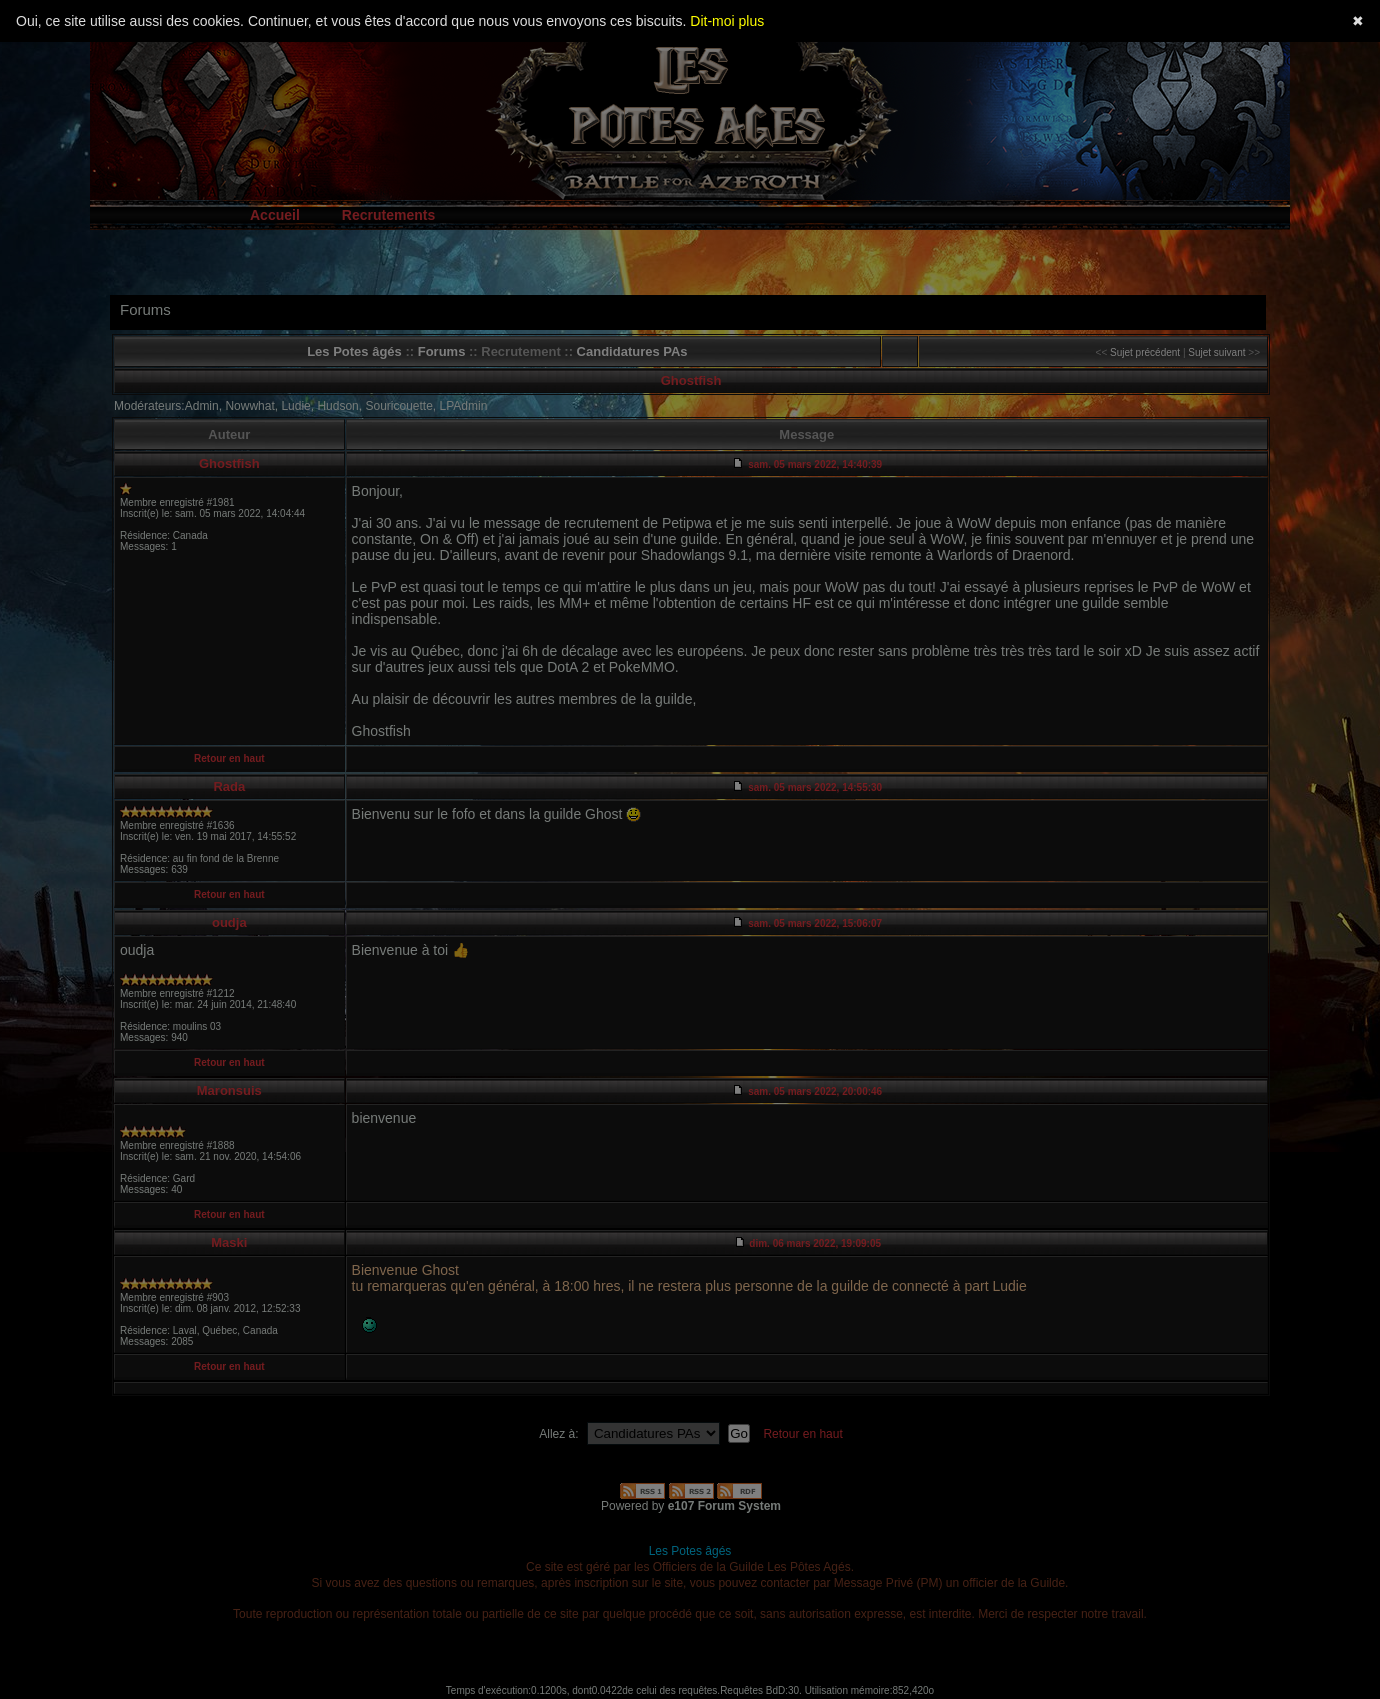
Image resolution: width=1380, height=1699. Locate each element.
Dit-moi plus (727, 21)
